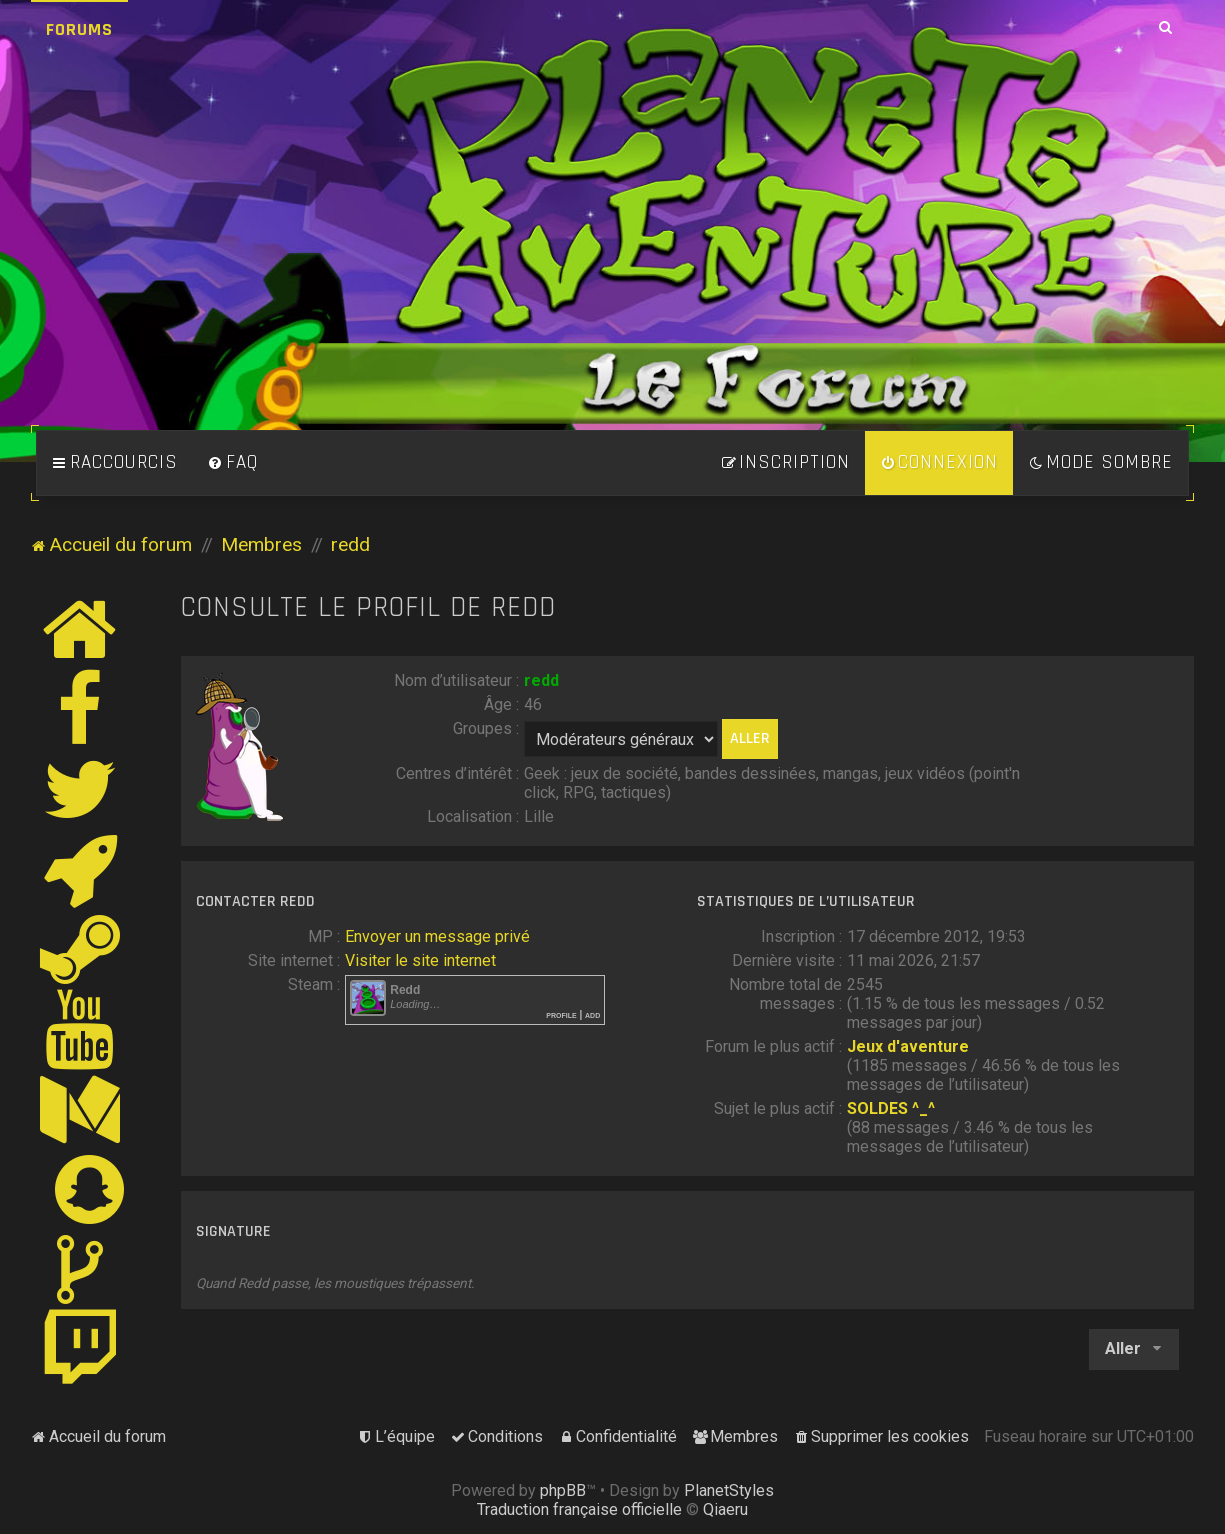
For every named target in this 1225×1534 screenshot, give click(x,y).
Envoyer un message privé (437, 936)
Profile (561, 1014)
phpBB (563, 1490)
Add (592, 1014)
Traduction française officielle (579, 1509)
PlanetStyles (729, 1490)
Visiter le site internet (420, 960)
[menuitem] (233, 463)
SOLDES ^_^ (891, 1108)
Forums (79, 29)
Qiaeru (725, 1509)
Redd (405, 990)
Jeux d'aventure (908, 1046)
